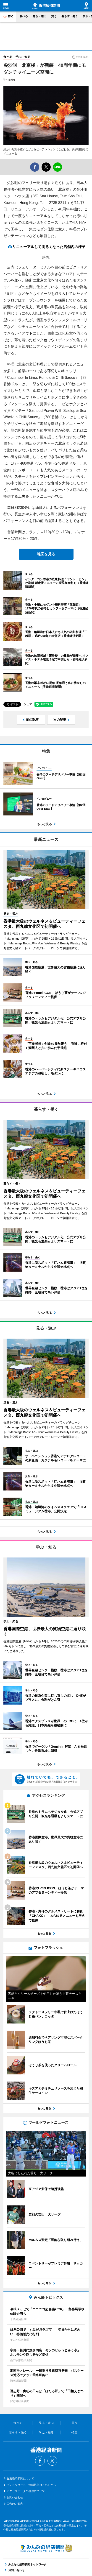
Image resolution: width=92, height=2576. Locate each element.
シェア (27, 704)
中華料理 (10, 79)
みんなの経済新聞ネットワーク (46, 2548)
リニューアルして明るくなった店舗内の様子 (48, 247)
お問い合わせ (15, 2497)
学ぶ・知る (23, 57)
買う (54, 16)
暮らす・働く (69, 16)
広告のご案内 (15, 2503)
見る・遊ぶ (39, 16)
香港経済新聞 (46, 6)
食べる (24, 16)
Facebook (40, 2461)
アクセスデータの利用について (26, 2491)
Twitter (52, 2461)
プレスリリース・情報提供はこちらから (31, 2485)
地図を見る (46, 554)
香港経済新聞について (20, 2478)
